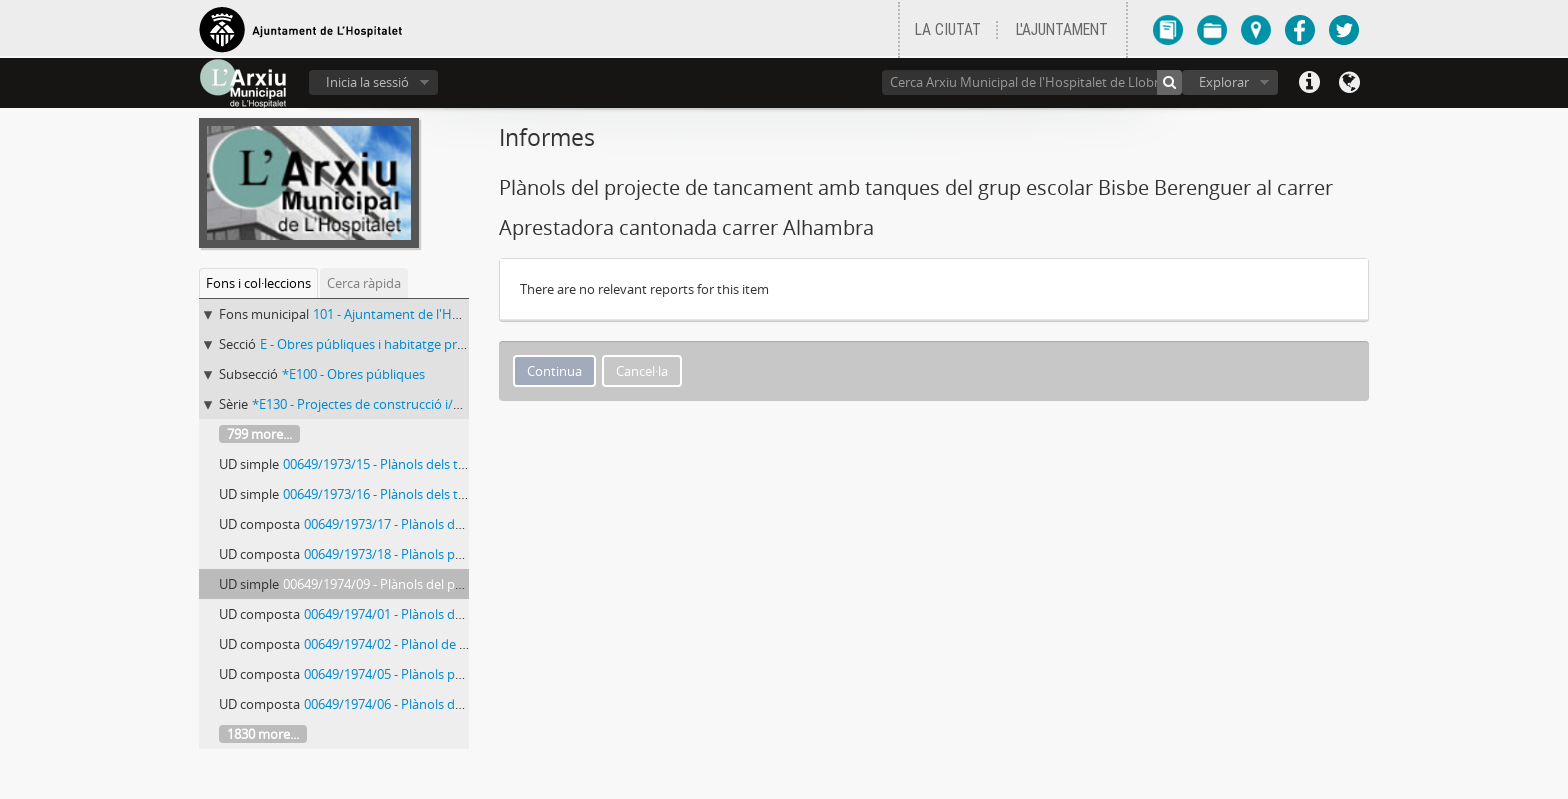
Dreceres (1309, 83)
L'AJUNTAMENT (1062, 30)
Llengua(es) (1349, 83)
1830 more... (263, 734)
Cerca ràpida (364, 283)
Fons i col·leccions (258, 283)
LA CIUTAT (948, 30)
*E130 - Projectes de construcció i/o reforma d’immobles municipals (451, 404)
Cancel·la (642, 371)
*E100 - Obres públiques (353, 374)
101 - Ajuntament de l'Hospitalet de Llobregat (447, 314)
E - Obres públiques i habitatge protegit (376, 344)
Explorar (1224, 82)
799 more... (259, 434)
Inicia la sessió (367, 82)
